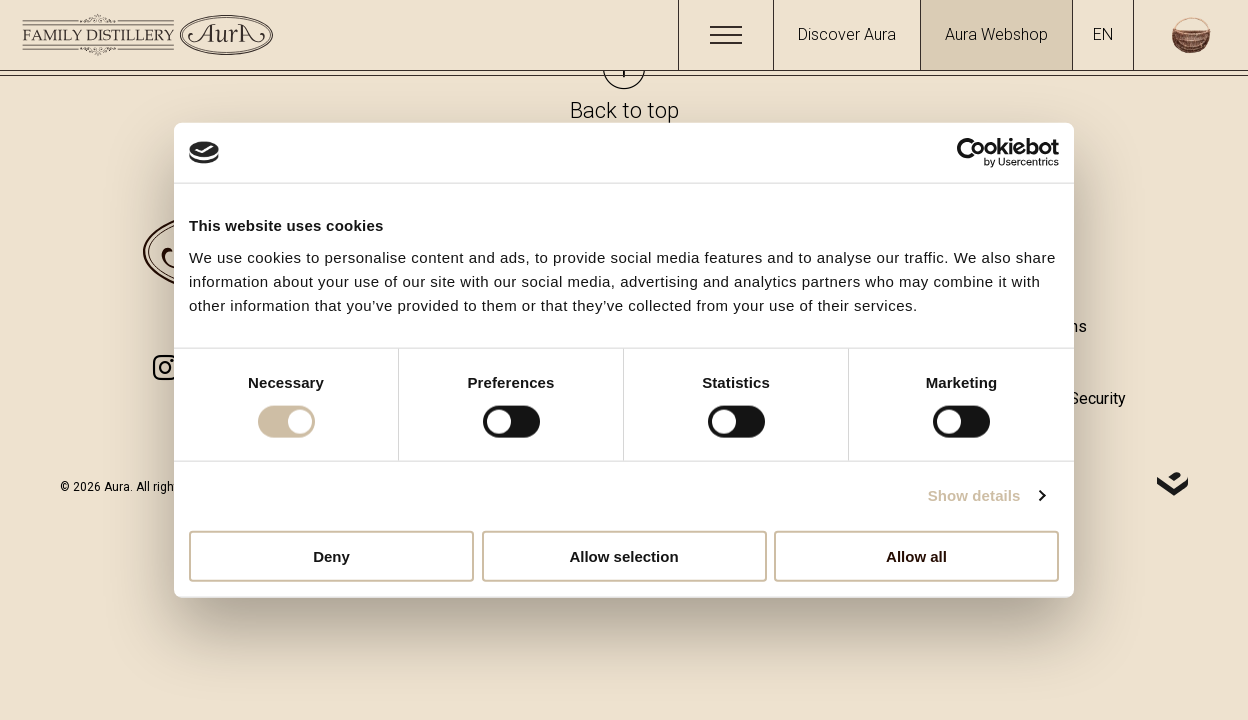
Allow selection (623, 555)
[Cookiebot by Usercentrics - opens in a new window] (971, 153)
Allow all (916, 555)
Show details (974, 495)
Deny (331, 555)
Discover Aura (847, 34)
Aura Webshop (996, 34)
